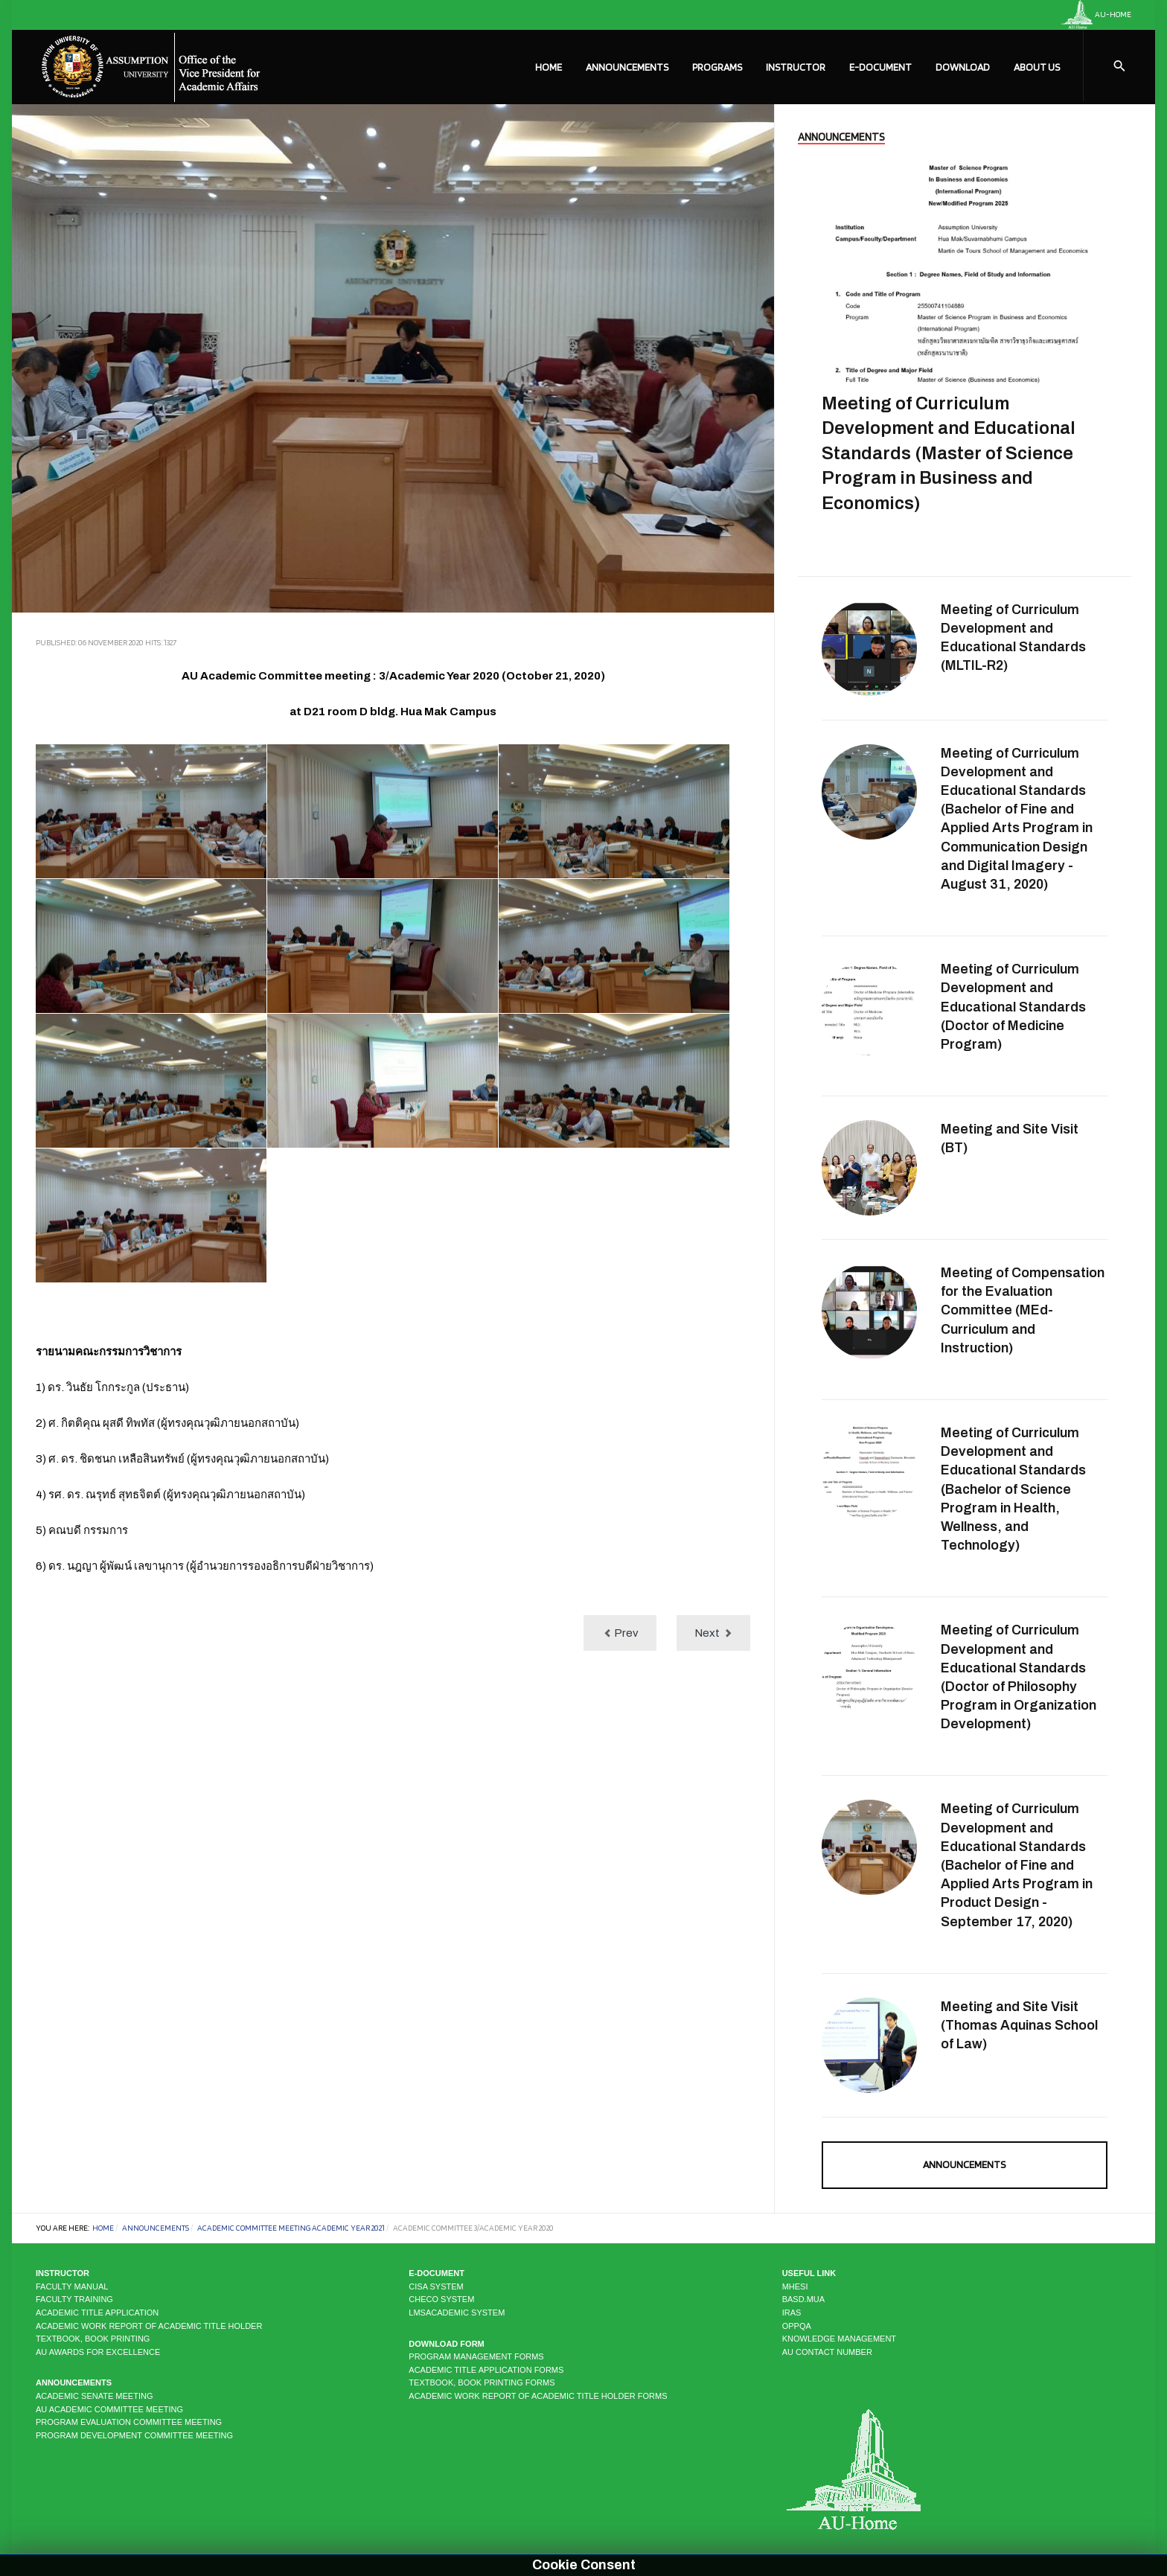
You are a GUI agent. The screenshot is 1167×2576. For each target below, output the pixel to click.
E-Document (880, 67)
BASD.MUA (803, 2299)
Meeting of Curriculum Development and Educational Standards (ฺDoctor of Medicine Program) (1013, 1007)
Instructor (795, 67)
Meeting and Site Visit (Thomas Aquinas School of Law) (1019, 2025)
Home (548, 67)
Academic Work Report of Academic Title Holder (149, 2325)
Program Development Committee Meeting (134, 2435)
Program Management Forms (476, 2356)
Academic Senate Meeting (94, 2395)
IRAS (792, 2312)
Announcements (627, 67)
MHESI (795, 2286)
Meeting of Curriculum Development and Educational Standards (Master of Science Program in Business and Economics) (948, 453)
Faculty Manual (72, 2286)
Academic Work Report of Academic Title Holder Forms (538, 2395)
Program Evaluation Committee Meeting (129, 2421)
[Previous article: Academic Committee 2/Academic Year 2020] (620, 1633)
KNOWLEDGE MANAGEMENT (839, 2338)
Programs (717, 67)
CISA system (436, 2286)
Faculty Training (74, 2299)
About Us (1037, 67)
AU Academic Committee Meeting (109, 2409)
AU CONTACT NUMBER (827, 2352)
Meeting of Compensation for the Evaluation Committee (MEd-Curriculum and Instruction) (1022, 1310)
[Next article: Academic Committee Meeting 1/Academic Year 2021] (713, 1633)
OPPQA (796, 2325)
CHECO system (441, 2299)
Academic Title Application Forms (486, 2369)
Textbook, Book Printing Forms (481, 2382)
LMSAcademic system (457, 2312)
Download (963, 67)
